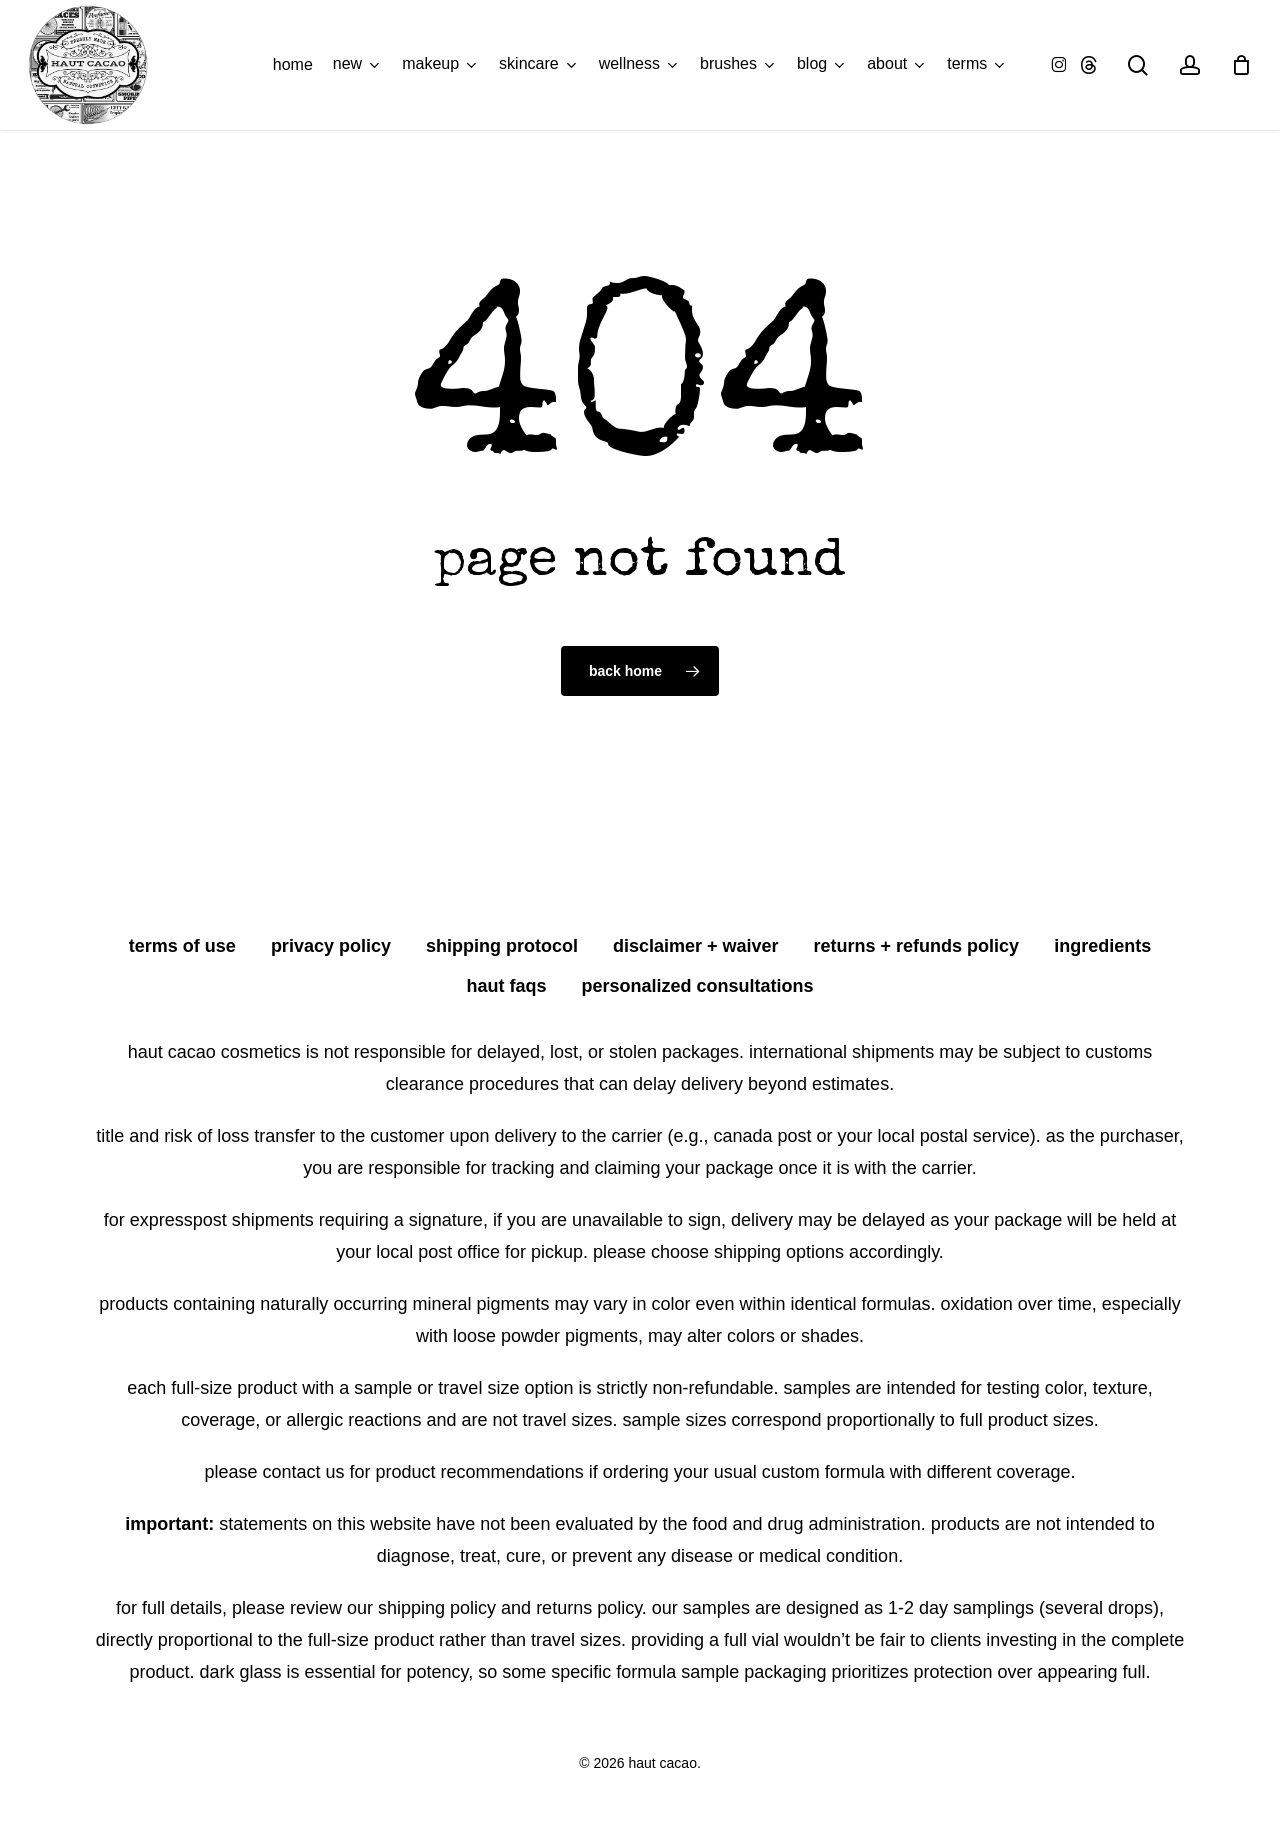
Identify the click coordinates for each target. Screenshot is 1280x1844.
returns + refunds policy (917, 946)
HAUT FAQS (506, 986)
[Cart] (1241, 65)
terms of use (182, 946)
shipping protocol (502, 946)
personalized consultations (697, 986)
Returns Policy (589, 1608)
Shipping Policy (437, 1608)
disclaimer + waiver (696, 946)
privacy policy (331, 946)
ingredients (1102, 946)
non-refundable (712, 1388)
